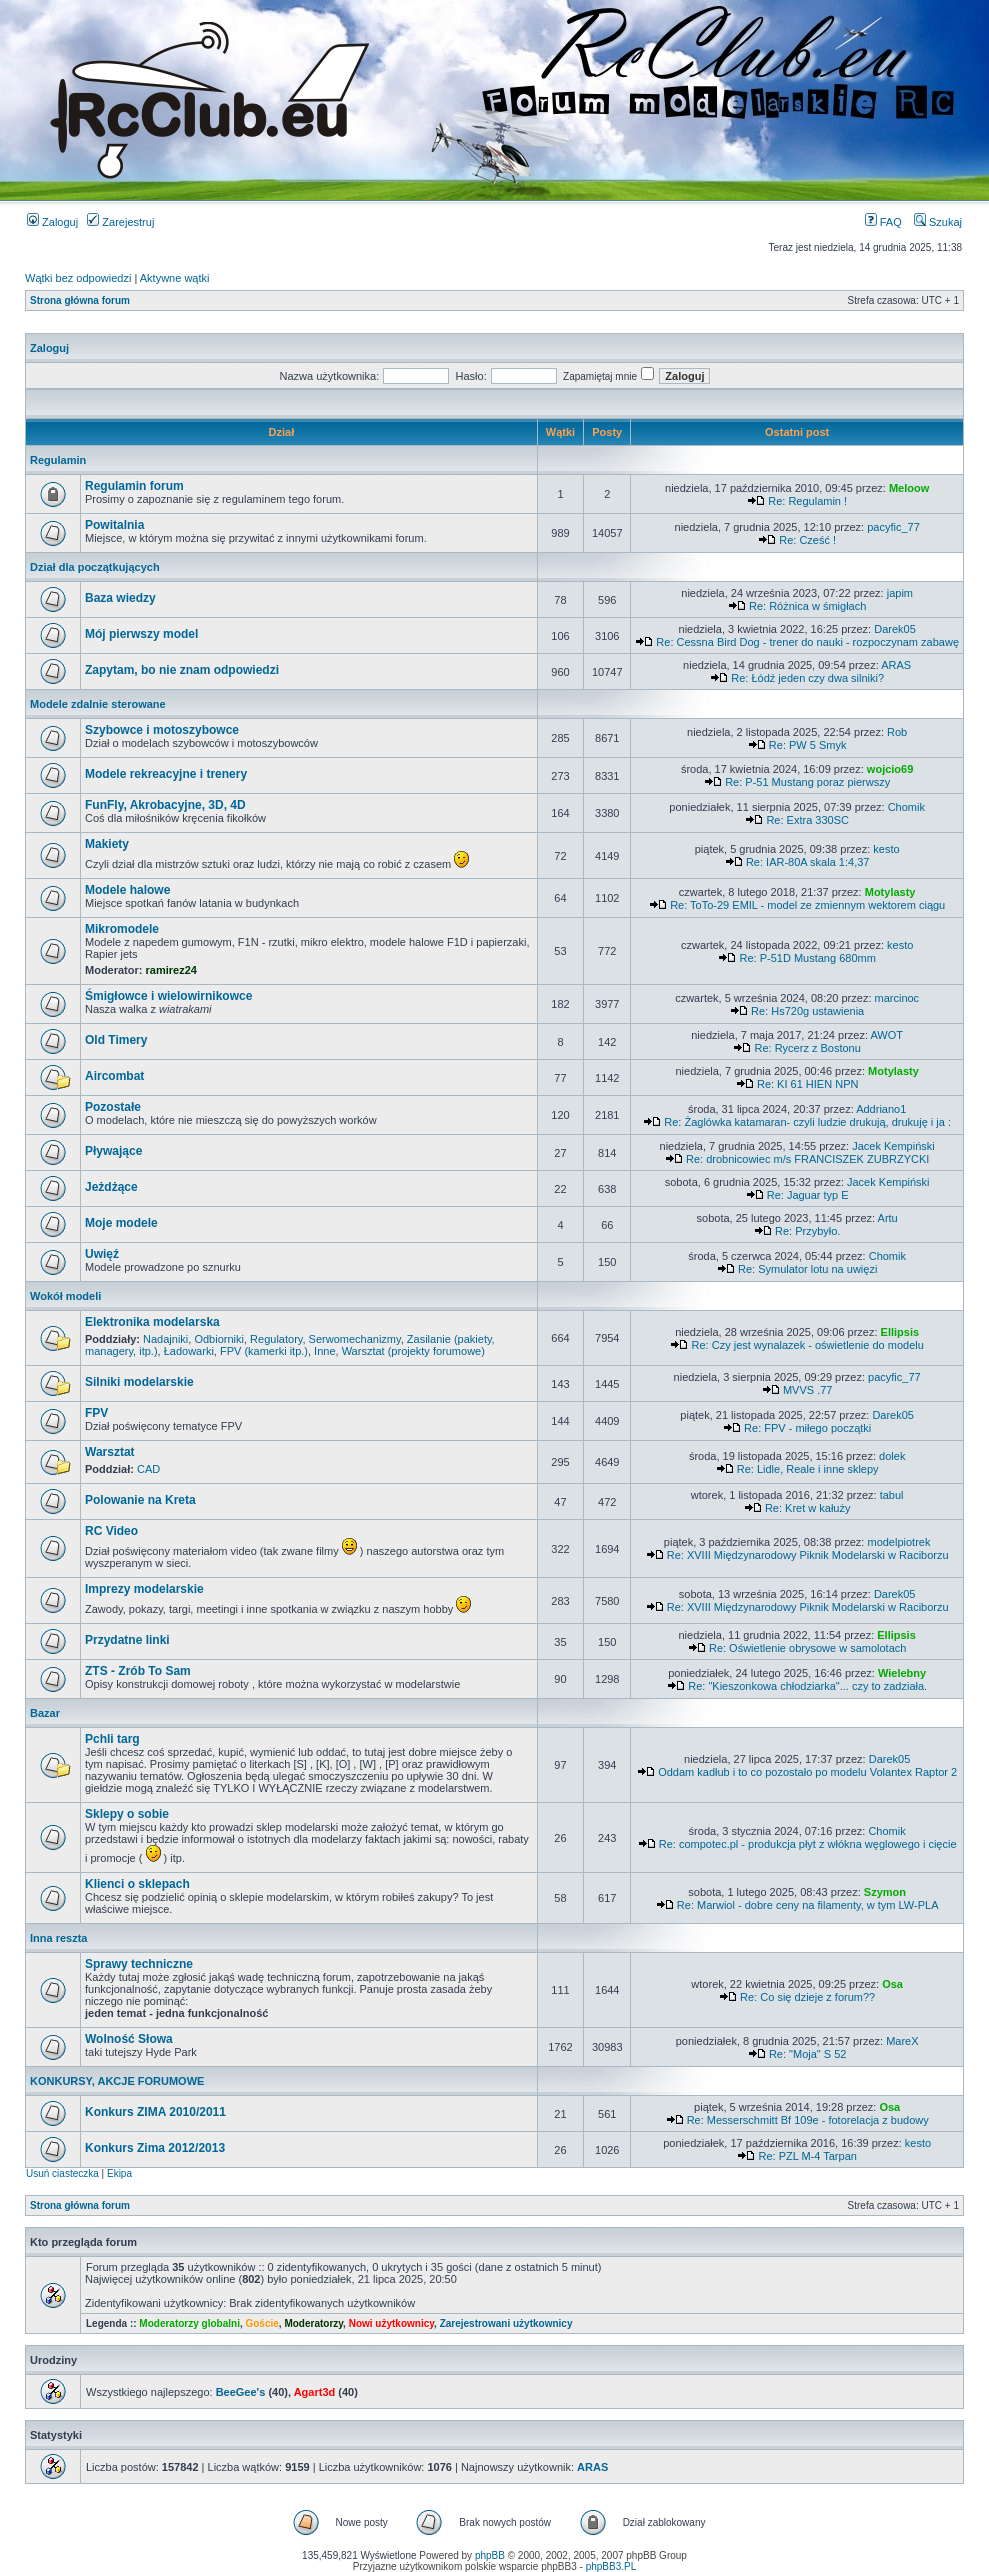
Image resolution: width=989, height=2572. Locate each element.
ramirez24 (171, 970)
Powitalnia (114, 525)
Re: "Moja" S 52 (808, 2054)
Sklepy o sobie (127, 1814)
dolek (892, 1456)
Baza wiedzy (120, 598)
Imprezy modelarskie (144, 1589)
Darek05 (895, 629)
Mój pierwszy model (141, 634)
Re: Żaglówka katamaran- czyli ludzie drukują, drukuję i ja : (807, 1122)
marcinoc (897, 998)
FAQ (883, 222)
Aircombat (114, 1076)
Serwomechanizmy (355, 1339)
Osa (892, 1984)
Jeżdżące (111, 1187)
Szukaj (938, 222)
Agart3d (315, 2392)
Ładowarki (189, 1351)
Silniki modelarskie (139, 1382)
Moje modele (121, 1223)
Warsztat (110, 1452)
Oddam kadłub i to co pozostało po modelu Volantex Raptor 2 (807, 1772)
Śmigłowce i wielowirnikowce (168, 996)
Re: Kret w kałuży (808, 1508)
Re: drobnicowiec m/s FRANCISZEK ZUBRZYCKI (807, 1159)
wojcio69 (890, 769)
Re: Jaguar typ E (808, 1195)
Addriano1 (881, 1109)
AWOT (886, 1035)
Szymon (885, 1892)
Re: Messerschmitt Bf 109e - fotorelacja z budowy (808, 2120)
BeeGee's (241, 2392)
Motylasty (890, 892)
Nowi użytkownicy (391, 2323)
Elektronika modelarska (152, 1322)
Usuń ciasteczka (62, 2173)
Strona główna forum (80, 300)
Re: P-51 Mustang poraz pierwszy (807, 782)
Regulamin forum (134, 486)
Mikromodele (122, 929)
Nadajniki (165, 1339)
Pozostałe (113, 1107)
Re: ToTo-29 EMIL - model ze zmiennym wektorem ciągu (807, 905)
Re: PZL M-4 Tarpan (807, 2156)
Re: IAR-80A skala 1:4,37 (808, 862)
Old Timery (116, 1040)
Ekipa (119, 2173)
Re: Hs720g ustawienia (807, 1011)
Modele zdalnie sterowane (98, 704)
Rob (897, 732)
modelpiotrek (898, 1542)
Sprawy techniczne (139, 1964)
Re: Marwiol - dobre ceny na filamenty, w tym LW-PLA (808, 1905)
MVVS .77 (808, 1390)
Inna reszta (58, 1938)
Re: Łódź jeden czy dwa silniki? (807, 678)
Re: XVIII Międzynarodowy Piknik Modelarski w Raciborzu (808, 1555)
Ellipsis (900, 1332)
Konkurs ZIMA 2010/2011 (155, 2112)
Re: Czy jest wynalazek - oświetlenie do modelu (808, 1345)
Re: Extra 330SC (807, 820)
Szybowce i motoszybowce (162, 730)
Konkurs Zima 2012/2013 (155, 2148)
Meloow (909, 488)
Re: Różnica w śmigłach (807, 606)
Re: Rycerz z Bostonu (807, 1048)
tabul (892, 1495)
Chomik (906, 807)
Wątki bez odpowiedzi (78, 278)
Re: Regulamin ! (807, 501)
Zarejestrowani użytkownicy (506, 2323)
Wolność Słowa (129, 2039)
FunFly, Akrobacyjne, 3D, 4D (165, 805)
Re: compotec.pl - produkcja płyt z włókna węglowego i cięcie (808, 1844)
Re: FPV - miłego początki (807, 1428)
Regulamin (58, 460)
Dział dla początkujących (95, 567)
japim (900, 593)
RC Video (111, 1531)
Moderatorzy (313, 2323)
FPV (96, 1413)
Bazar (45, 1713)
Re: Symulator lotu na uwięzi (807, 1269)
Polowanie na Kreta (140, 1500)
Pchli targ (112, 1739)
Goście (261, 2323)
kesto (886, 849)
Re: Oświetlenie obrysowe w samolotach (807, 1648)
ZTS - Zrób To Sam (138, 1671)
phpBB (490, 2555)
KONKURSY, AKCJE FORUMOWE (117, 2081)
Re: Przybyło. (807, 1231)
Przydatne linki (127, 1640)
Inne (324, 1351)
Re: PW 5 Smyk (808, 745)
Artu (888, 1218)
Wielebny (902, 1673)
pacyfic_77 (893, 527)
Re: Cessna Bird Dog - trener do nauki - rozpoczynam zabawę (807, 642)
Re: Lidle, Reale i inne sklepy (808, 1469)
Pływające (113, 1151)
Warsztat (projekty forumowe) (413, 1351)
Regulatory (276, 1339)
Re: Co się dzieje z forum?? (807, 1997)
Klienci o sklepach (137, 1884)
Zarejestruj (120, 222)
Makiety (107, 844)
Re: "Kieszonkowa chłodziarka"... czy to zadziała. (807, 1686)
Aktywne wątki (175, 278)
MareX (902, 2041)
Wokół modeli (65, 1296)
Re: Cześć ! (807, 540)
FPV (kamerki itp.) (264, 1351)
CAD (148, 1469)
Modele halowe (127, 890)
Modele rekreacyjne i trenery (166, 774)
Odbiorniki (219, 1339)
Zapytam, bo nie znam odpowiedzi (182, 670)
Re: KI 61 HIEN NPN (807, 1084)
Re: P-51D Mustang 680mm (808, 958)
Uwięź (102, 1254)
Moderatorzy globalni (189, 2323)
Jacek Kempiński (893, 1146)
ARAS (896, 665)
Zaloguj (52, 222)
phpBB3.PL (611, 2566)
